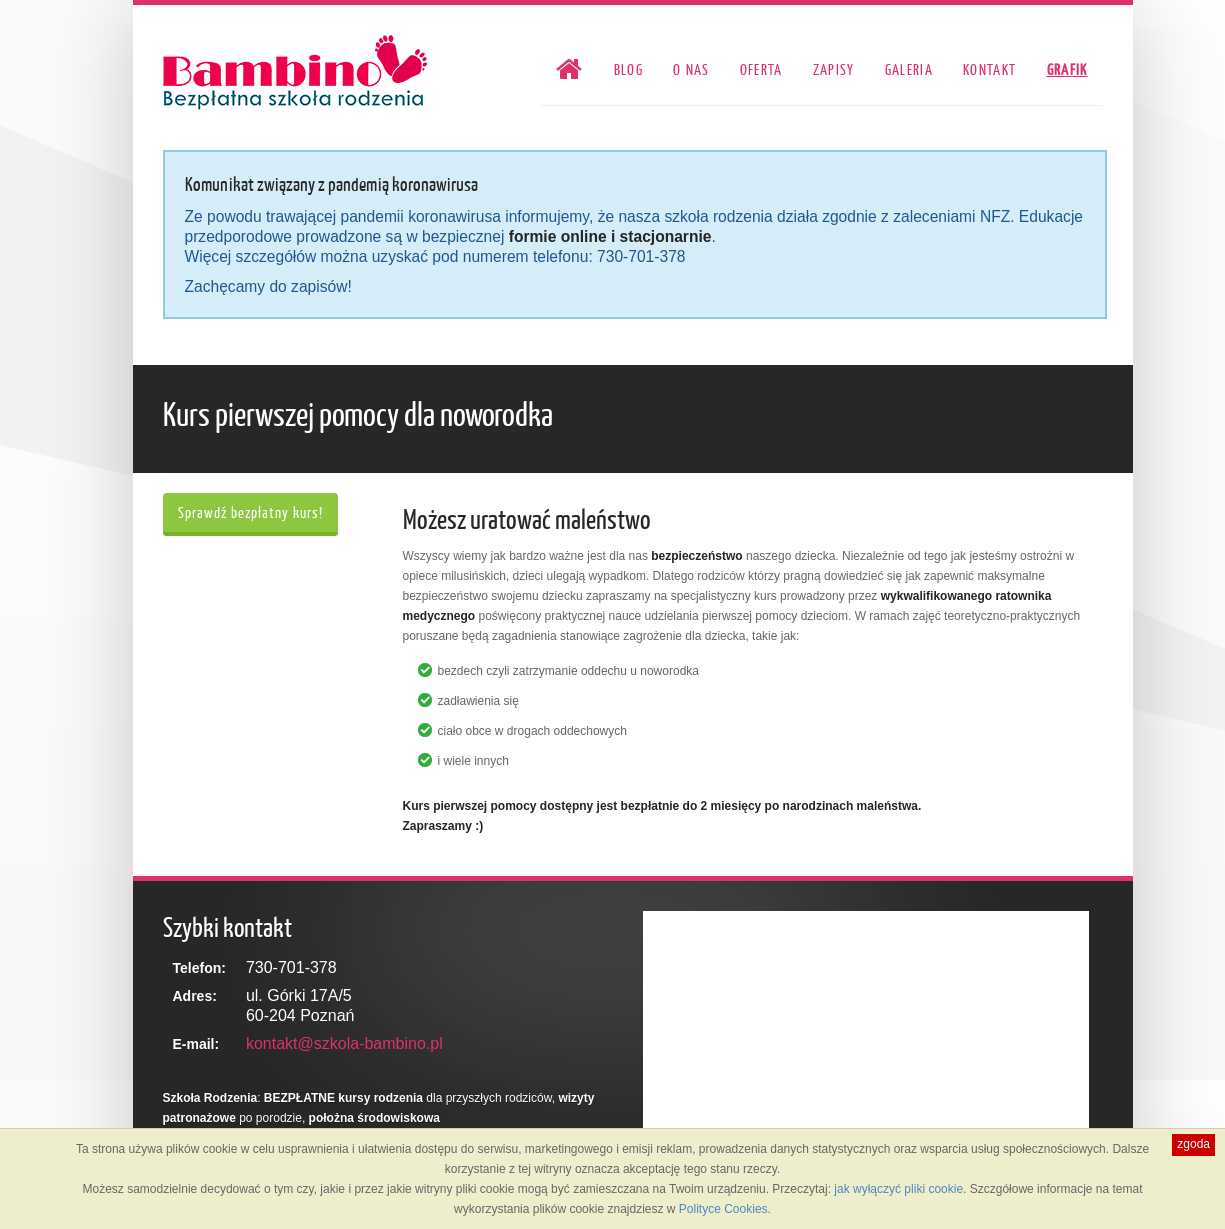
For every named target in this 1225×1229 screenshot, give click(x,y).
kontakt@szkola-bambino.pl (344, 1043)
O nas (691, 69)
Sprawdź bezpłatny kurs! (250, 512)
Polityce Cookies (723, 1209)
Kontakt (989, 69)
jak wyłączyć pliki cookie (898, 1189)
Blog (628, 69)
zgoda (1193, 1144)
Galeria (909, 69)
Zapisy (834, 69)
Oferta (761, 69)
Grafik (1067, 69)
